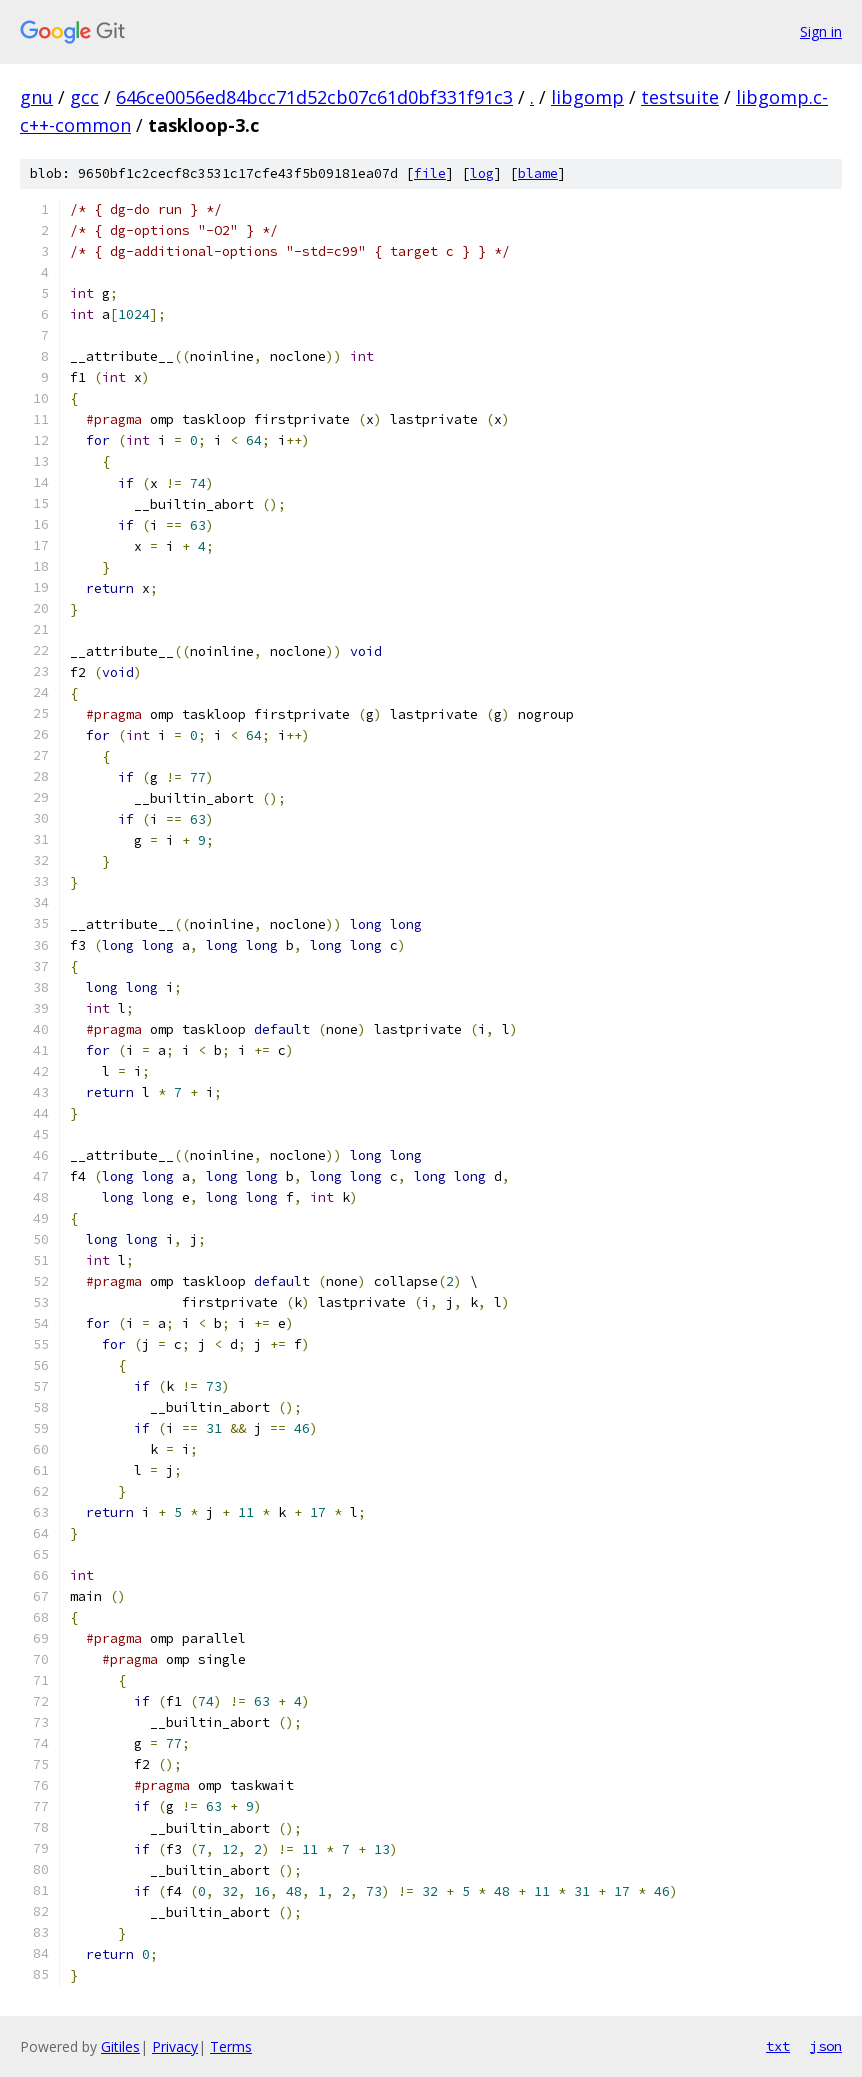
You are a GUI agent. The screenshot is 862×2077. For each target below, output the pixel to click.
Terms (231, 2046)
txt (778, 2046)
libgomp (587, 97)
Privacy (175, 2046)
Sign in (821, 31)
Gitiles (120, 2046)
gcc (84, 97)
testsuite (680, 97)
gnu (36, 97)
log (482, 173)
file (430, 173)
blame (538, 173)
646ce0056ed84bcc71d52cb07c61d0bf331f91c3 (314, 97)
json (826, 2046)
